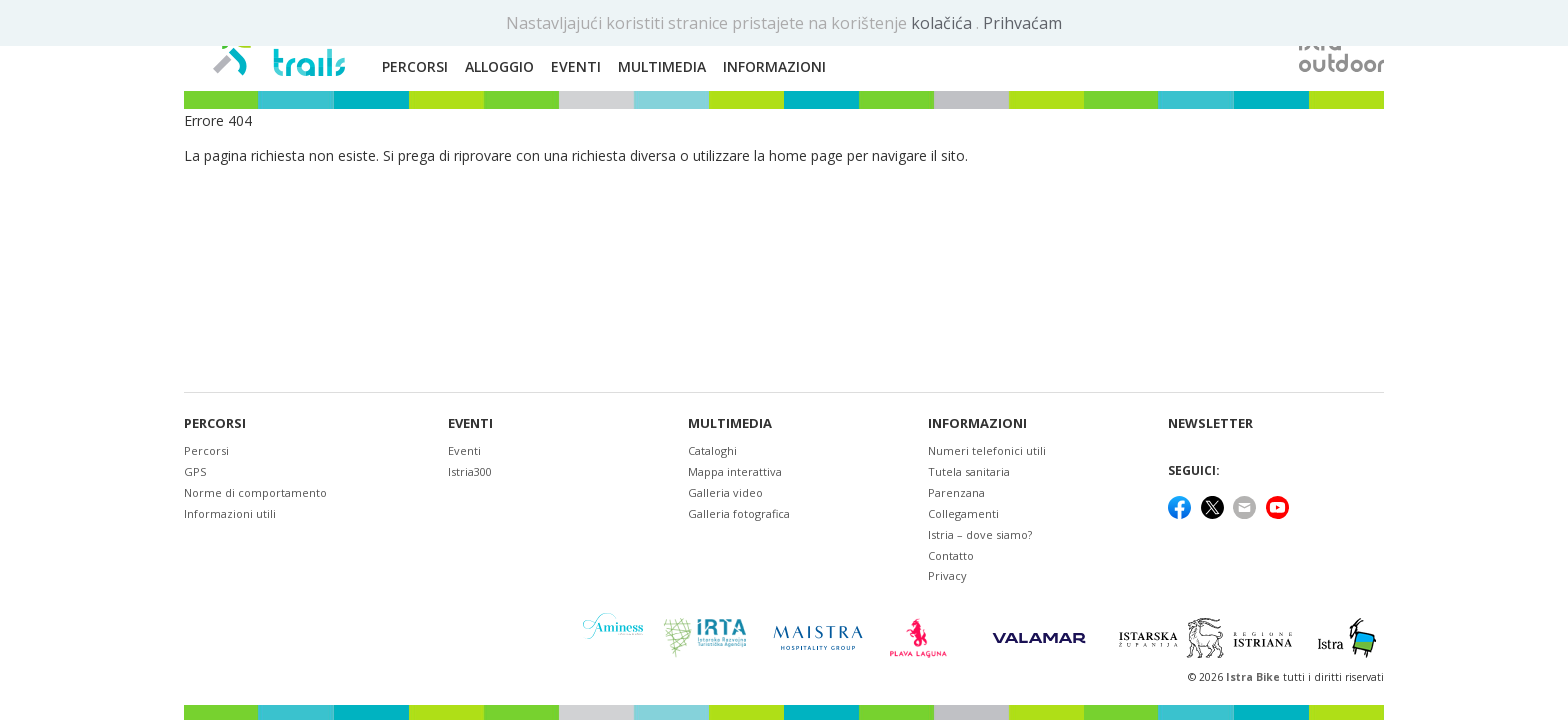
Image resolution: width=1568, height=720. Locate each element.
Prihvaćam (1022, 23)
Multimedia (730, 423)
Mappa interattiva (735, 471)
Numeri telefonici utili (987, 450)
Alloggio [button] (499, 66)
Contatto (951, 555)
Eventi (470, 423)
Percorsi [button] (415, 66)
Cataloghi (712, 450)
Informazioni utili (230, 513)
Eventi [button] (576, 66)
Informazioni (977, 423)
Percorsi (215, 423)
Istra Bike (1254, 677)
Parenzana (956, 492)
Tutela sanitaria (969, 471)
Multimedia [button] (662, 66)
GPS (195, 471)
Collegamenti (963, 513)
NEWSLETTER (1210, 423)
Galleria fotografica (739, 513)
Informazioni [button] (774, 66)
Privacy (947, 575)
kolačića (943, 23)
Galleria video (725, 492)
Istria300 (470, 471)
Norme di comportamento (255, 492)
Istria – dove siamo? (980, 534)
